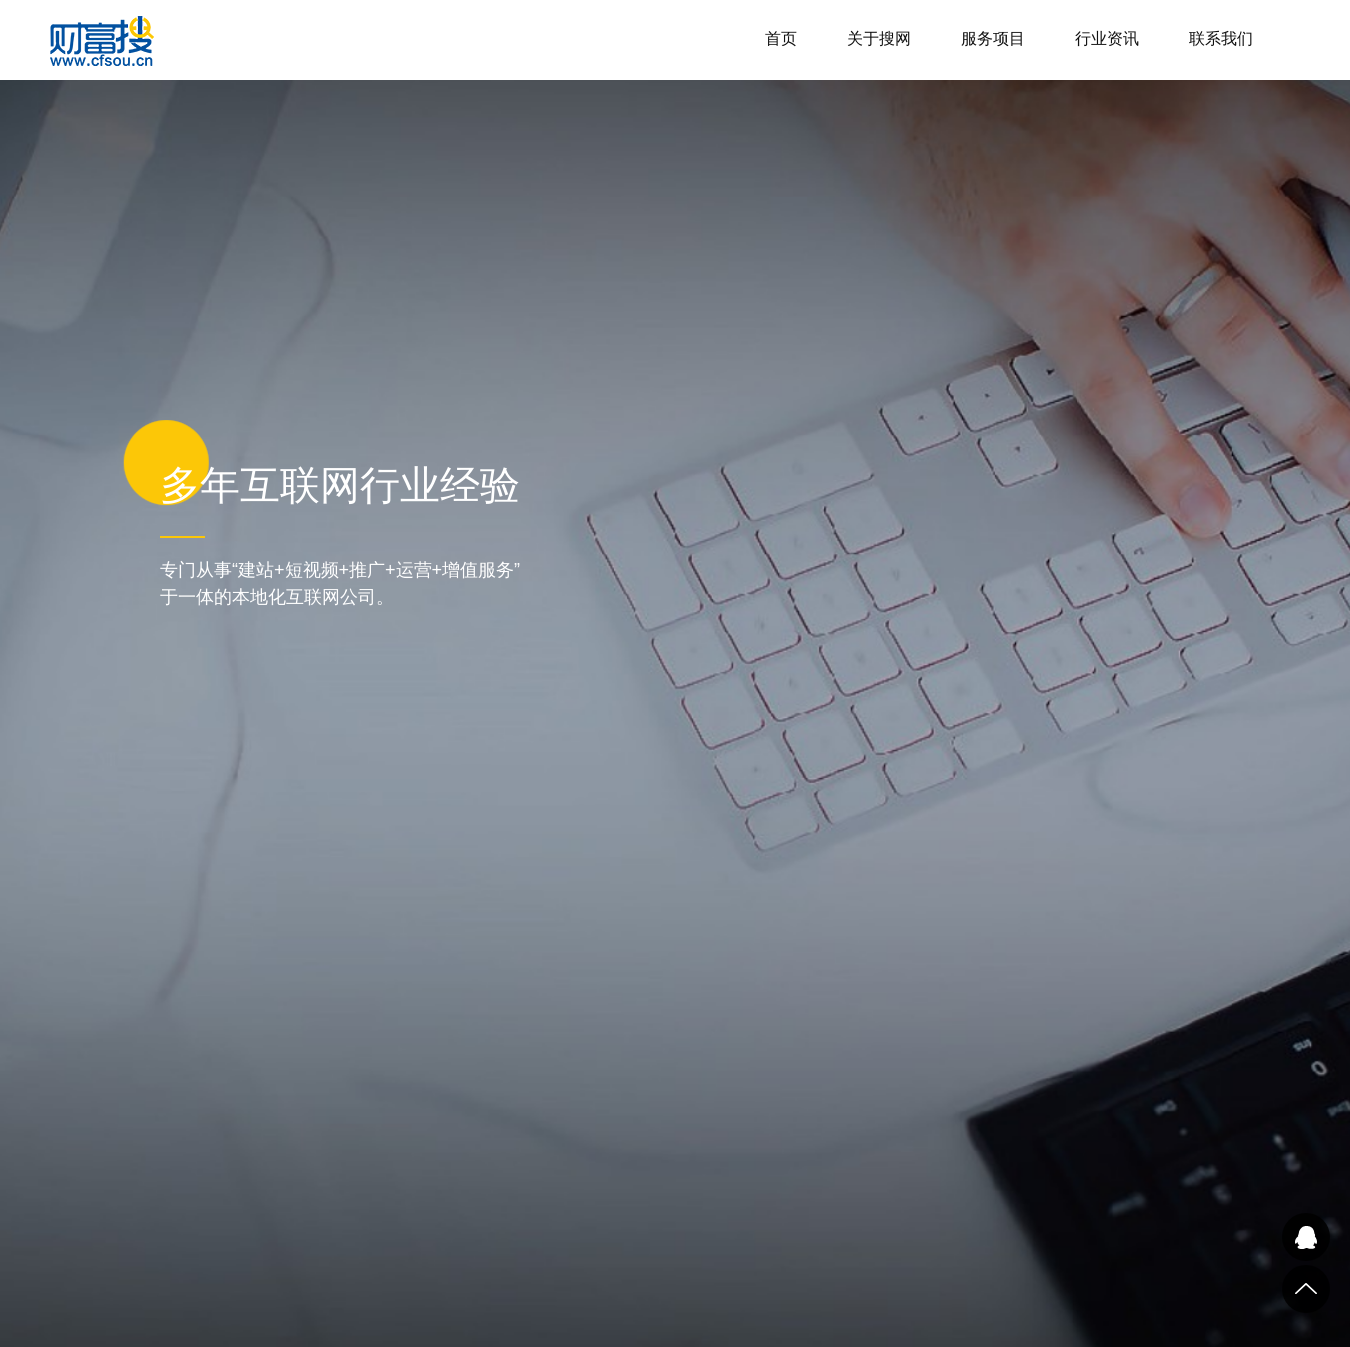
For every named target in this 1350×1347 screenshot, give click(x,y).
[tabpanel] (675, 673)
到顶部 (1306, 1289)
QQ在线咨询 (1306, 1237)
